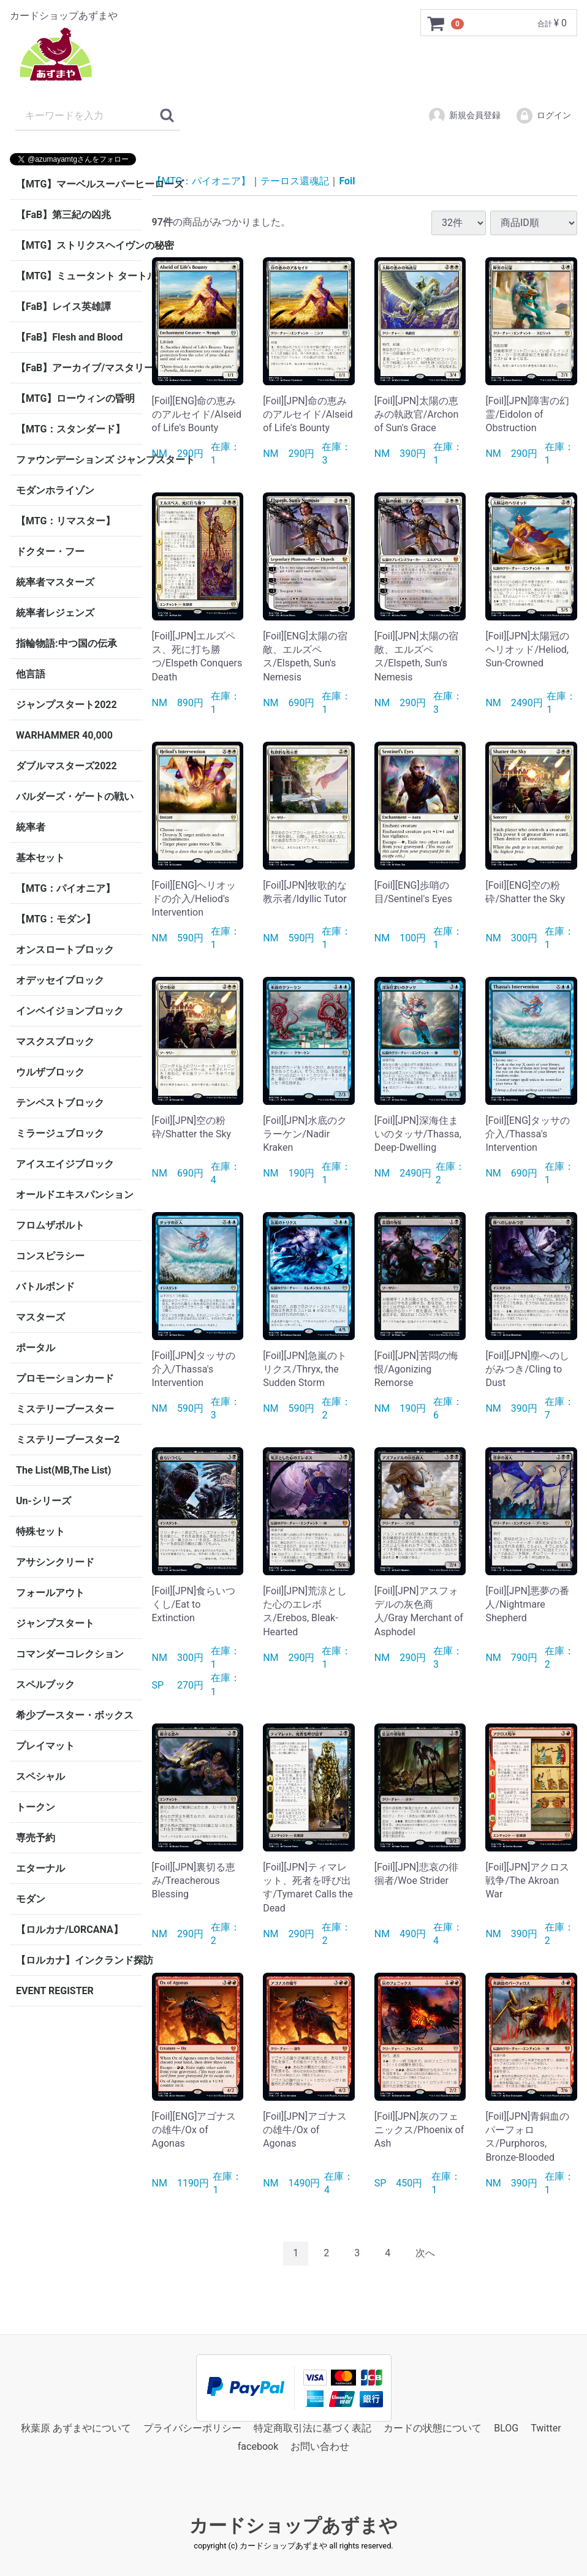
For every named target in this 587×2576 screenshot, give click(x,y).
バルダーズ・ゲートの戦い (75, 796)
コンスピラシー (50, 1256)
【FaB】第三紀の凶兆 (63, 214)
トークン (35, 1807)
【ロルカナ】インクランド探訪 (79, 1960)
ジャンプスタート (55, 1623)
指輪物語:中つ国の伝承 (66, 643)
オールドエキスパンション (75, 1194)
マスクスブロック (55, 1041)
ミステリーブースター (65, 1409)
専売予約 (35, 1837)
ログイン (543, 116)
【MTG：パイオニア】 (65, 888)
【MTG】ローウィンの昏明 (75, 398)
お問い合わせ (319, 2446)
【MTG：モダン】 (56, 919)
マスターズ (40, 1317)
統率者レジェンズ (55, 613)
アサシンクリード (55, 1562)
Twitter (546, 2427)
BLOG (506, 2427)
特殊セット (40, 1531)
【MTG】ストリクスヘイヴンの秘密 (79, 245)
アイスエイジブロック (65, 1164)
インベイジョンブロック (70, 1011)
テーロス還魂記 (294, 181)
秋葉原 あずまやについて (76, 2427)
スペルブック (45, 1684)
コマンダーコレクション (70, 1654)
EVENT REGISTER (55, 1991)
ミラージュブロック (60, 1133)
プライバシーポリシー (192, 2427)
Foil (347, 181)
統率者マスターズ (55, 582)
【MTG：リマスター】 (65, 521)
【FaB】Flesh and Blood (69, 337)
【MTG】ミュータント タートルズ (79, 276)
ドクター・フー (50, 551)
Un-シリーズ (43, 1501)
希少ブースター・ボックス (75, 1715)
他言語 (30, 674)
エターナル (40, 1868)
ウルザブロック (50, 1072)
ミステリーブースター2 (67, 1439)
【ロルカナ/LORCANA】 (69, 1929)
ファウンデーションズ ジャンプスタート (79, 459)
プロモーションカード (65, 1378)
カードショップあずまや (293, 2525)
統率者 (30, 827)
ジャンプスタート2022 (66, 704)
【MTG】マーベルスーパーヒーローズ (79, 184)
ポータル (35, 1348)
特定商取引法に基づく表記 (312, 2427)
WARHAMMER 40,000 (64, 735)
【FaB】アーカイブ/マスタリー (79, 368)
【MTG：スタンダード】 (70, 429)
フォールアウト (50, 1593)
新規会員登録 (464, 116)
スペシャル (40, 1776)
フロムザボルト (50, 1225)
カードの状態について (433, 2427)
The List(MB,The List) (63, 1470)
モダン (30, 1899)
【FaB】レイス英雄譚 (63, 306)
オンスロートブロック (65, 949)
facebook (258, 2446)
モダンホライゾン (55, 490)
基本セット (40, 858)
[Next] (425, 2253)
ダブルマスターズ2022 (66, 766)
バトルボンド (45, 1286)
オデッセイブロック (60, 980)
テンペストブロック (60, 1103)
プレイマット (45, 1746)
